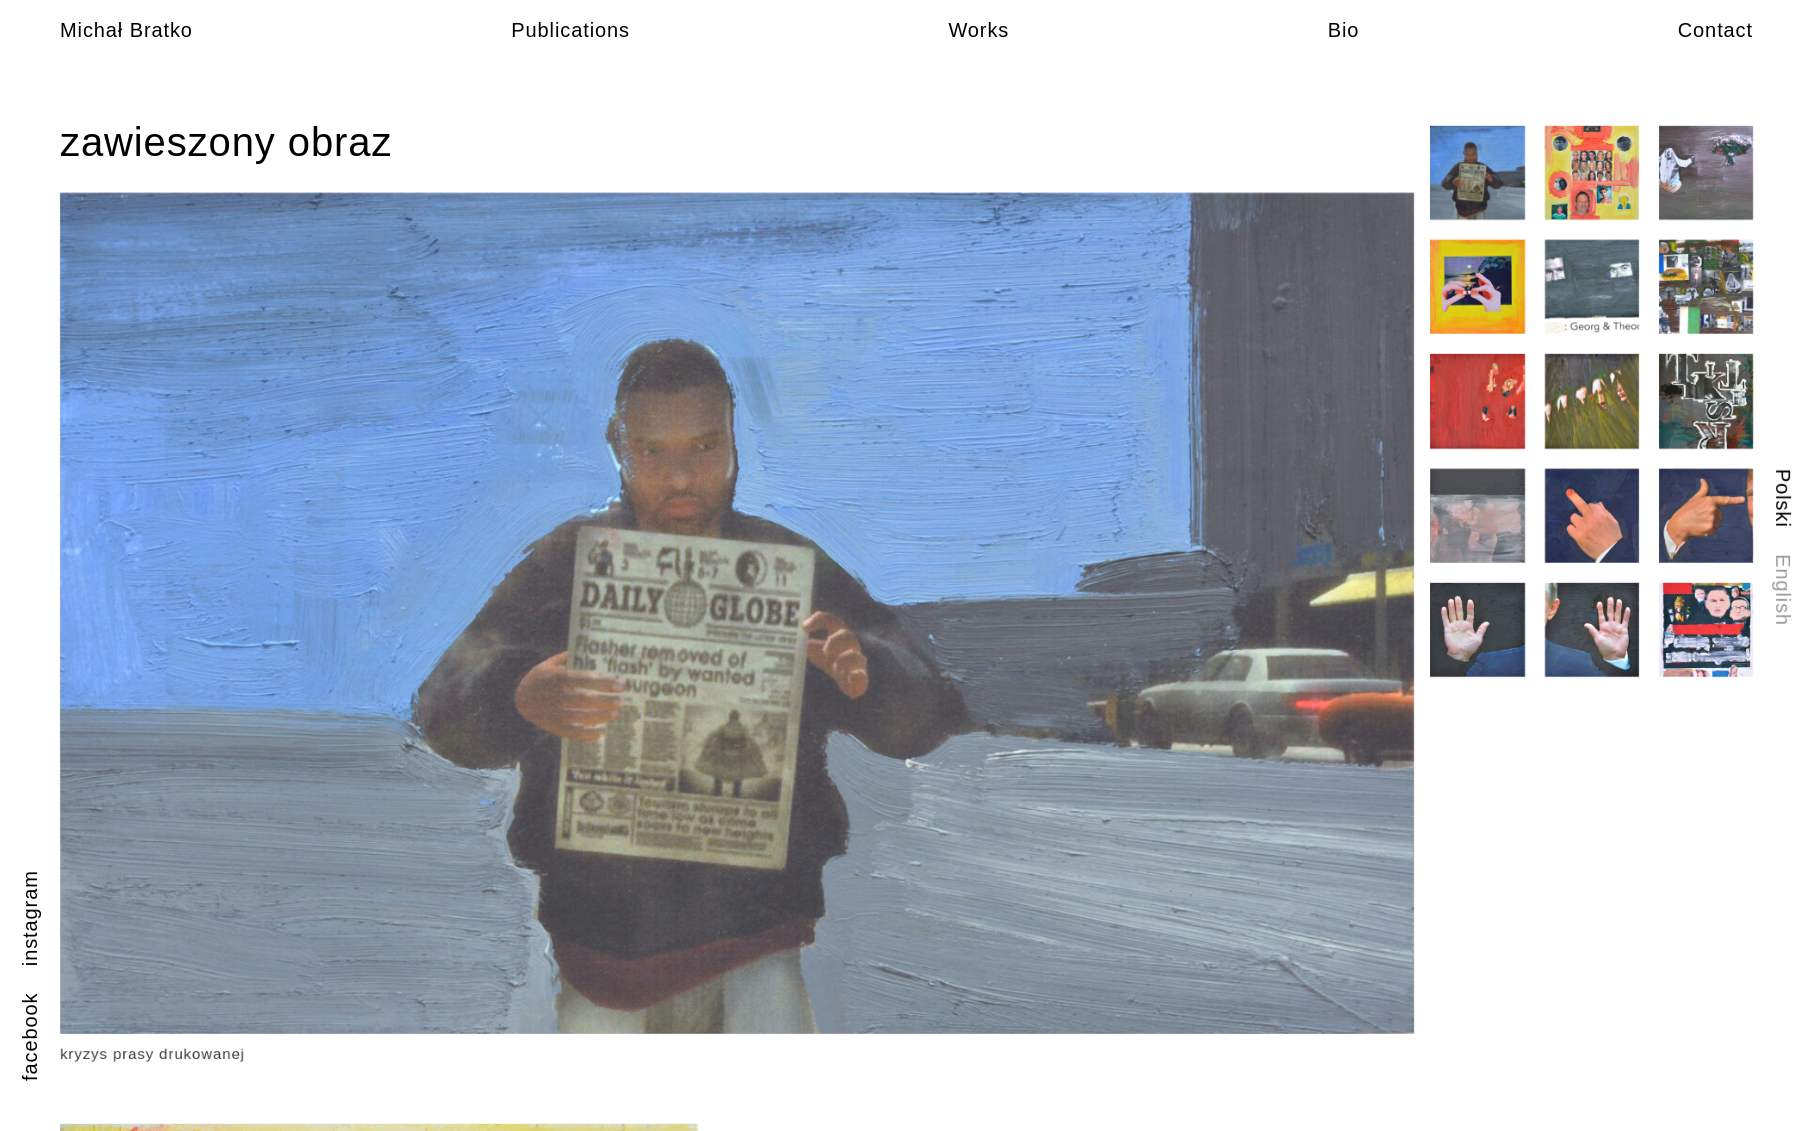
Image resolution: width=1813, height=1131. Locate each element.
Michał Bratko (126, 30)
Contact (1715, 30)
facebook (30, 1037)
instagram (30, 918)
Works (978, 30)
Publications (570, 30)
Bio (1344, 30)
